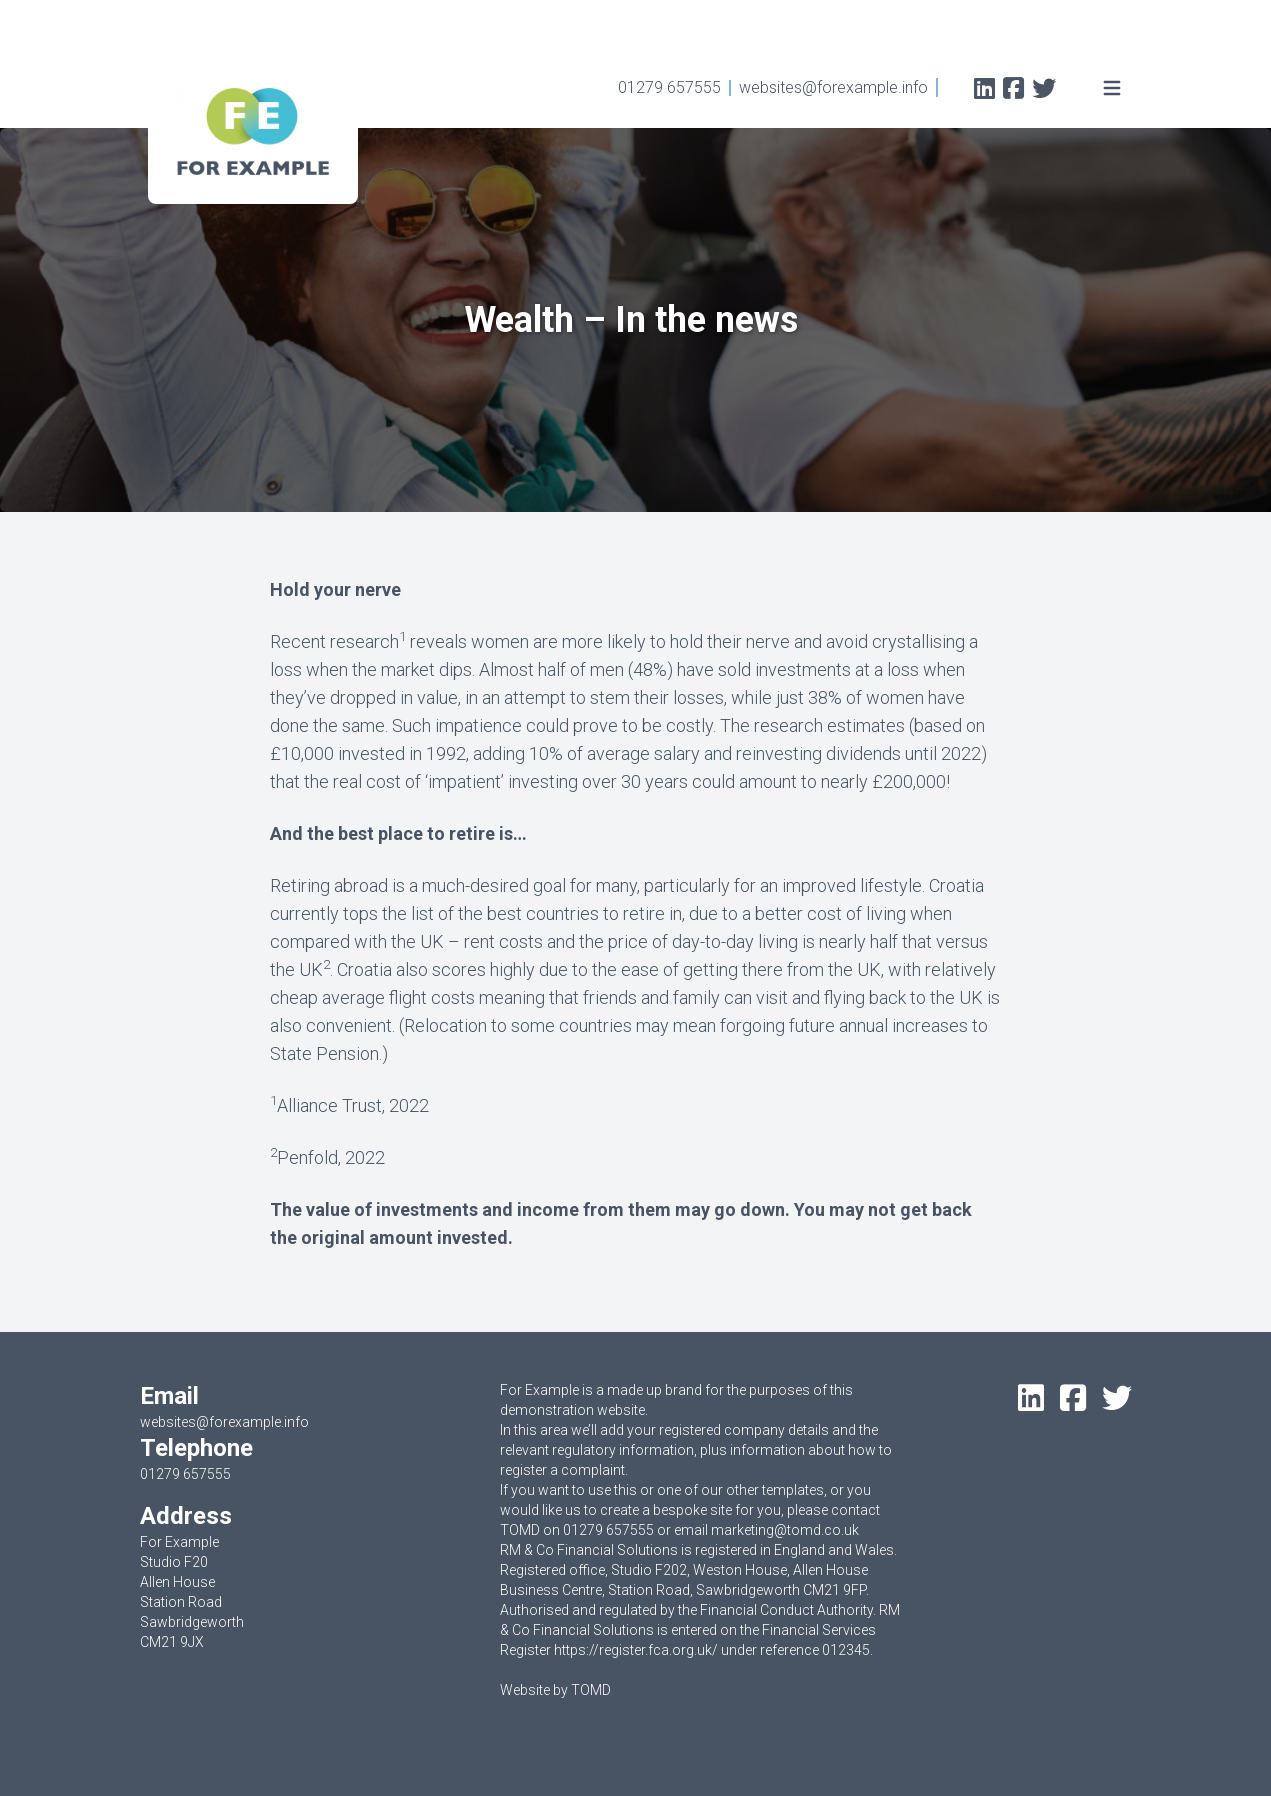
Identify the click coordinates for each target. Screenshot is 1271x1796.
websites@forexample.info (833, 87)
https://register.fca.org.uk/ (636, 1650)
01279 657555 (669, 87)
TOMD (591, 1690)
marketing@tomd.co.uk (785, 1530)
